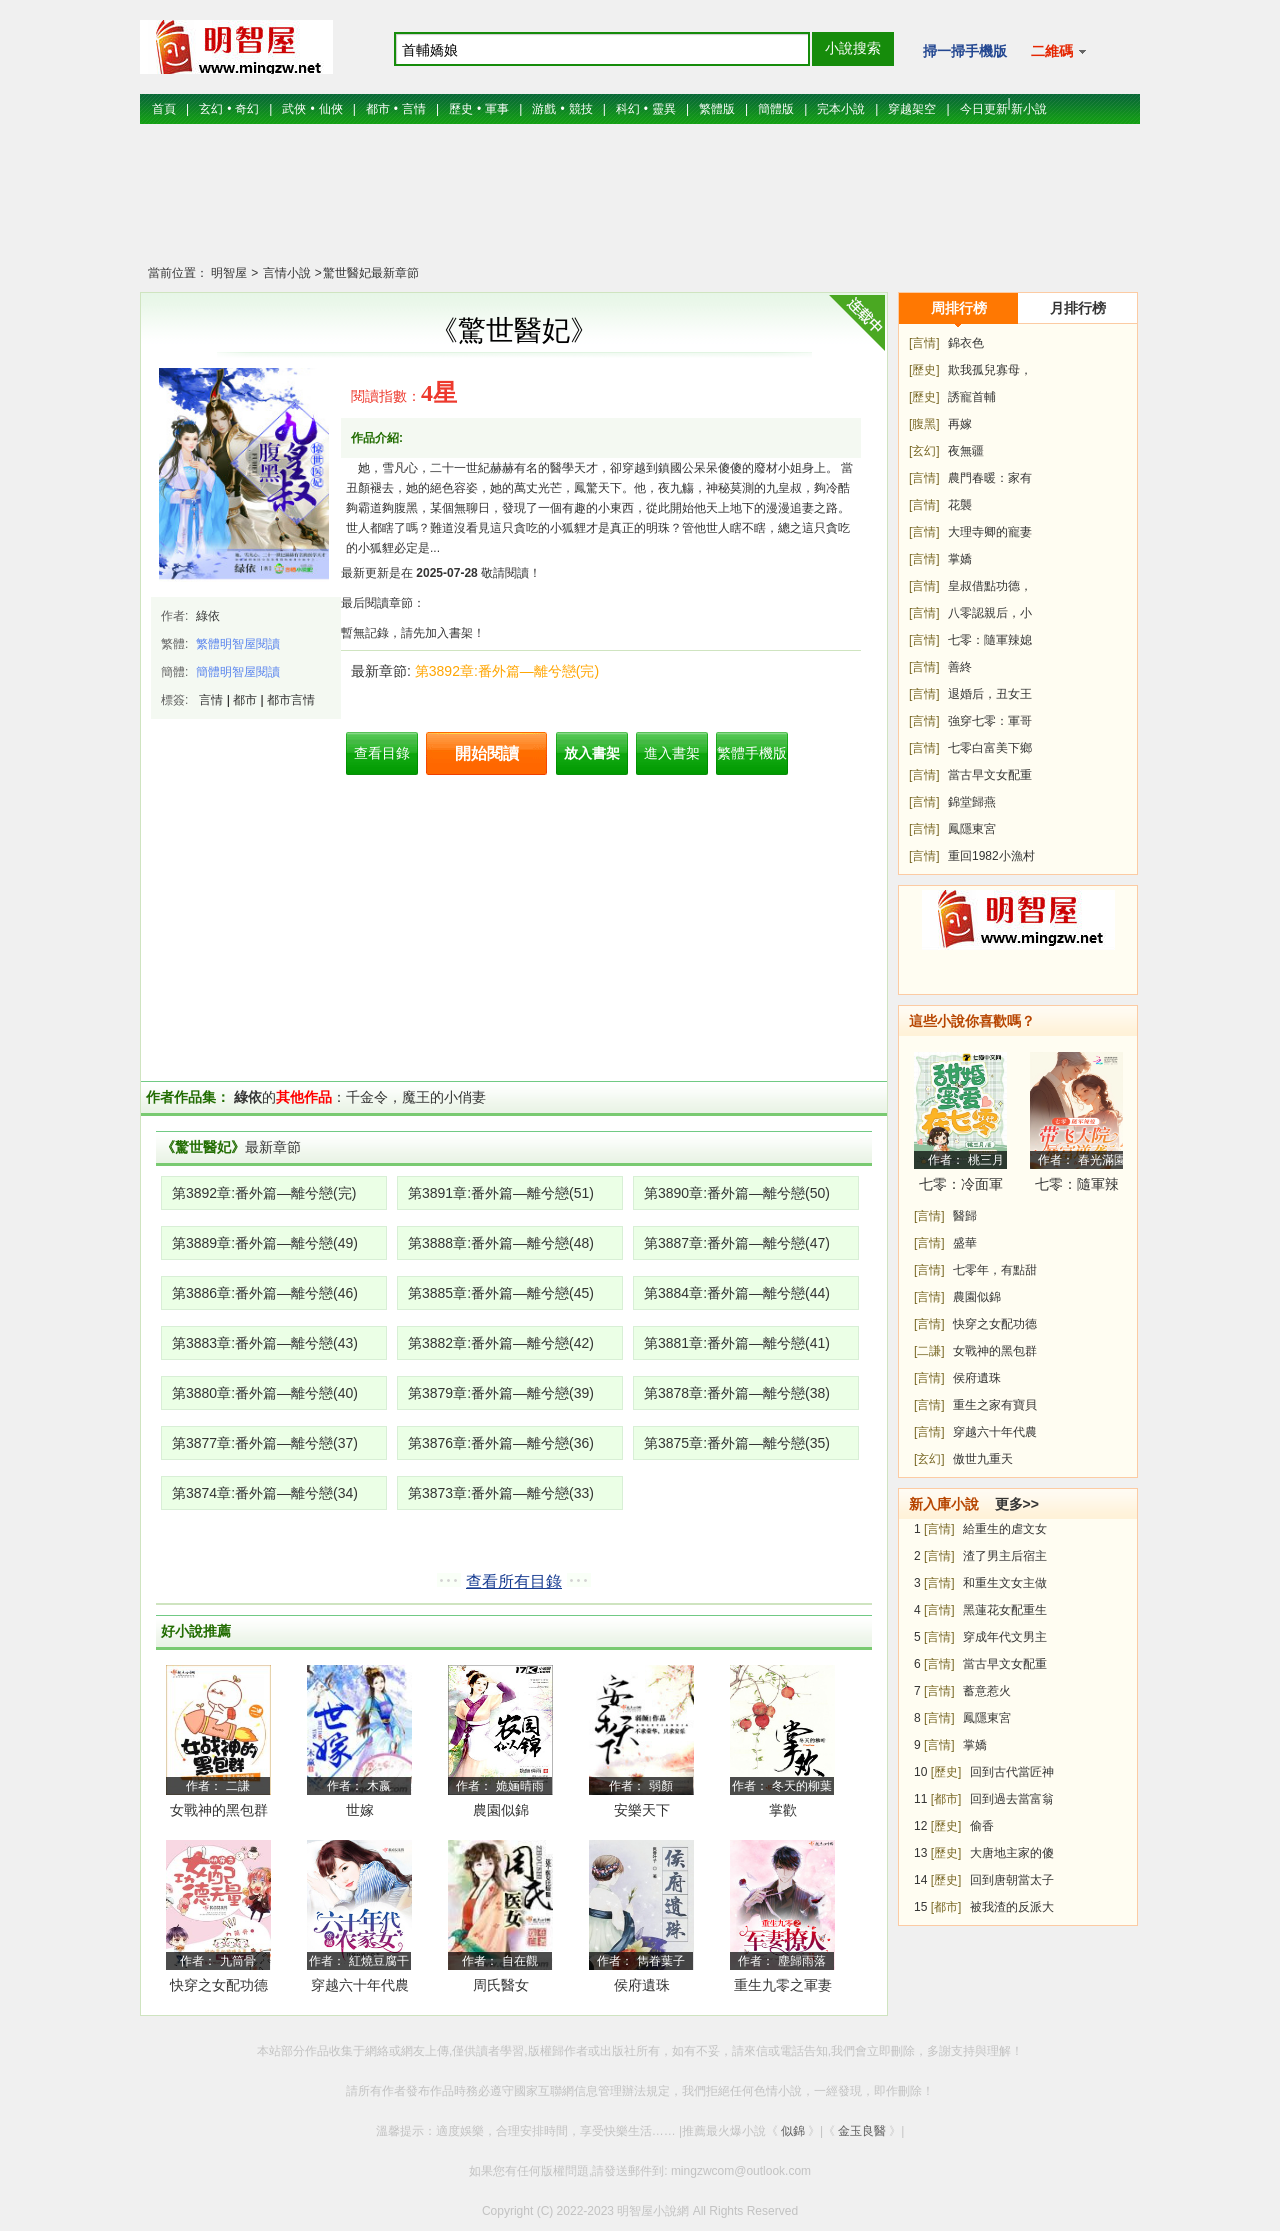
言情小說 (284, 273)
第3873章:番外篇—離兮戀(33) (501, 1493)
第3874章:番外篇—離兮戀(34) (265, 1493)
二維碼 (1058, 51)
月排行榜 (1078, 308)
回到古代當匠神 (1012, 1772)
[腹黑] (924, 424)
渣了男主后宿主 (1005, 1556)
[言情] (924, 343)
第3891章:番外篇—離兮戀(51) (501, 1193)
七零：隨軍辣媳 (990, 640)
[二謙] (929, 1351)
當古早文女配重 (990, 775)
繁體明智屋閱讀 (238, 644)
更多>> (1017, 1504)
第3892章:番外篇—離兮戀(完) (507, 671)
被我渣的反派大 (1012, 1907)
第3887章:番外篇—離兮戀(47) (737, 1243)
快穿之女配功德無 (219, 1988)
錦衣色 (966, 343)
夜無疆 (966, 451)
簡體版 (776, 109)
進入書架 (672, 753)
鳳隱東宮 (972, 829)
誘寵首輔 (972, 397)
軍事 (497, 109)
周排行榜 (959, 308)
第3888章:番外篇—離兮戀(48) (501, 1243)
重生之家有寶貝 (995, 1405)
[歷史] (924, 370)
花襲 (960, 505)
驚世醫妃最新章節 (371, 273)
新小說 (1029, 109)
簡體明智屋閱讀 (238, 672)
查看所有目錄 (514, 1581)
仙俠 (331, 109)
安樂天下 (642, 1810)
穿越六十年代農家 (360, 1988)
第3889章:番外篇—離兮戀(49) (265, 1243)
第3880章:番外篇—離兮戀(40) (265, 1393)
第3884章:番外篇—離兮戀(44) (737, 1293)
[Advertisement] (640, 205)
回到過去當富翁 (1012, 1799)
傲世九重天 (983, 1459)
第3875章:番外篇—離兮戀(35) (737, 1443)
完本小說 (841, 109)
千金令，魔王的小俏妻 (416, 1097)
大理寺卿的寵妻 (990, 532)
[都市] (946, 1799)
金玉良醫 (862, 2131)
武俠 (294, 109)
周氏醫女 (501, 1985)
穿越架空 (912, 109)
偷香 (982, 1826)
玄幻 (211, 109)
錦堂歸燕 (972, 802)
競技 (581, 109)
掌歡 (783, 1810)
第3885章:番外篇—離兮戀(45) (501, 1293)
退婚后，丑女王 (990, 694)
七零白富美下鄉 (990, 748)
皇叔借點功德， (990, 586)
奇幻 (247, 109)
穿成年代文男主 (1005, 1637)
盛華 (965, 1243)
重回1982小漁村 (991, 856)
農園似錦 (501, 1810)
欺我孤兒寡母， (990, 370)
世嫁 (360, 1810)
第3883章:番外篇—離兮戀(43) (265, 1343)
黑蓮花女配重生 (1005, 1610)
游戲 (544, 109)
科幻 (628, 109)
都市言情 (291, 700)
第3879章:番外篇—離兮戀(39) (501, 1393)
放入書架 (592, 753)
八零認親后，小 (990, 613)
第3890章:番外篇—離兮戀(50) (737, 1193)
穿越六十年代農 (995, 1432)
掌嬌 (960, 559)
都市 (378, 109)
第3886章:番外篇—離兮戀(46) (265, 1293)
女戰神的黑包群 (219, 1810)
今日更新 (984, 109)
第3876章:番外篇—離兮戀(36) (501, 1443)
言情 (414, 109)
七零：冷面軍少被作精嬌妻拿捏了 (961, 1187)
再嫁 (960, 424)
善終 (960, 667)
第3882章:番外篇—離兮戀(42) (501, 1343)
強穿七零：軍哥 (990, 721)
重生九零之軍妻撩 (783, 1988)
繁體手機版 (752, 753)
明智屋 (229, 273)
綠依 (208, 616)
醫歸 (965, 1216)
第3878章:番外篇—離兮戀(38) (737, 1393)
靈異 (664, 109)
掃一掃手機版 (965, 51)
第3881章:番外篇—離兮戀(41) (737, 1343)
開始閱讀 (487, 753)
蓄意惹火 (987, 1691)
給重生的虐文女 (1005, 1529)
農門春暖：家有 (990, 478)
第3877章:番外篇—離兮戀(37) (265, 1443)
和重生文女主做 (1005, 1583)
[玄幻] (924, 451)
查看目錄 (382, 753)
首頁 (164, 109)
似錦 (793, 2131)
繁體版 (717, 109)
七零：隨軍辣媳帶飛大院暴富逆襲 (1077, 1187)
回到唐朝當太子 (1012, 1880)
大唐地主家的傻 (1012, 1853)
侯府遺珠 (642, 1985)
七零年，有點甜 (995, 1270)
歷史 (461, 109)
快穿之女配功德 (995, 1324)
